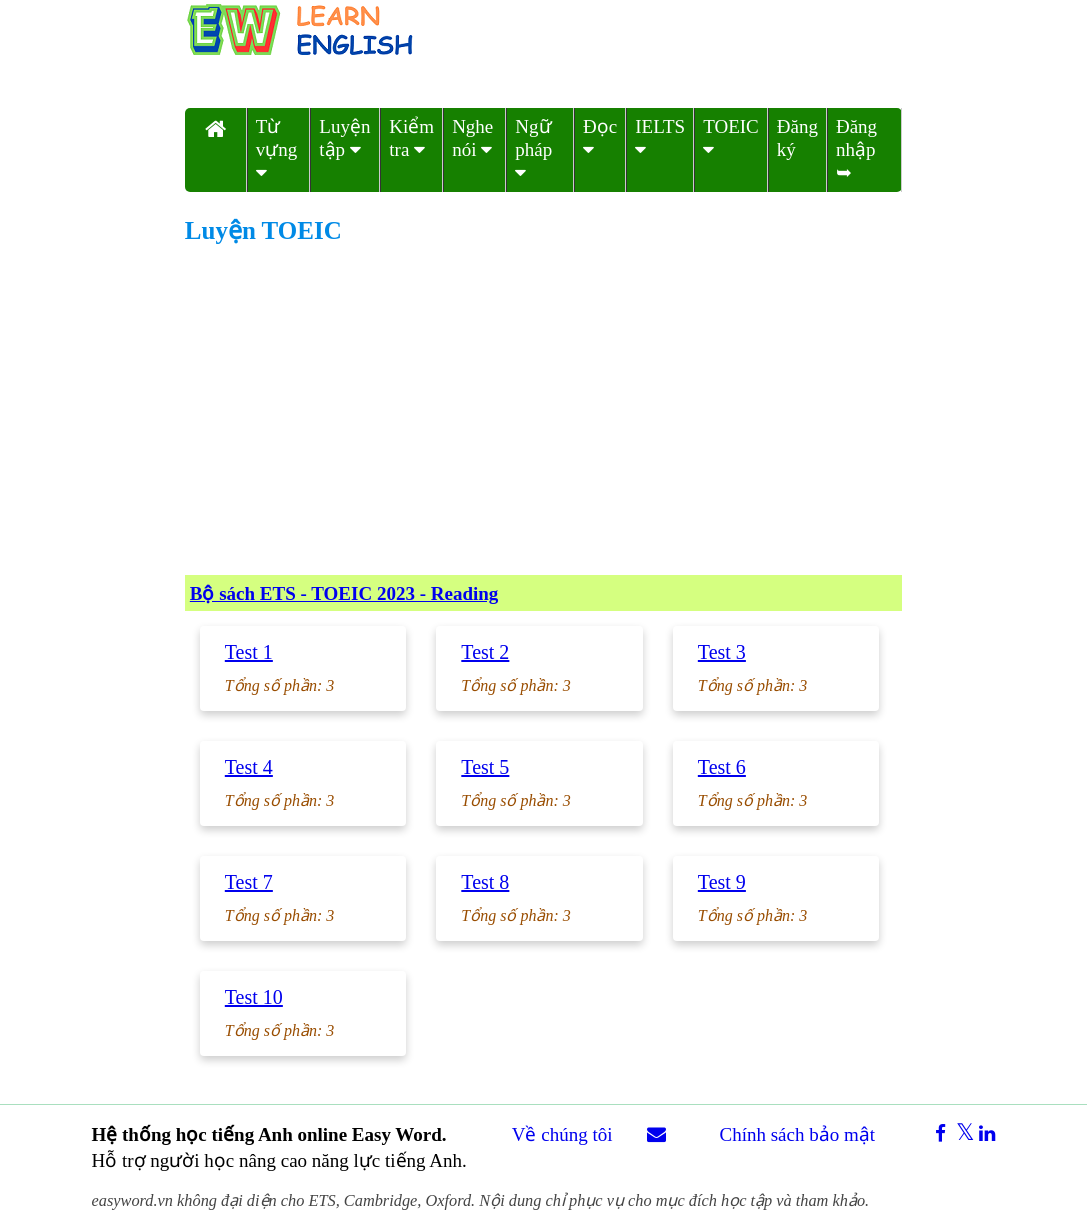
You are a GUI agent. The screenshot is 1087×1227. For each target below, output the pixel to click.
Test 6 (722, 767)
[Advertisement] (543, 410)
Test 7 (249, 882)
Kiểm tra (411, 138)
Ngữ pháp (533, 149)
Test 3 (722, 652)
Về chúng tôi (562, 1134)
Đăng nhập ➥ (856, 149)
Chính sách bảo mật (797, 1134)
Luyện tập (344, 138)
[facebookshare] (933, 1133)
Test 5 (485, 767)
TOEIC (731, 137)
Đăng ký (797, 138)
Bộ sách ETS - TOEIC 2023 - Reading (344, 593)
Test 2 (485, 652)
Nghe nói (472, 138)
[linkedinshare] (985, 1133)
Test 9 (722, 882)
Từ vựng (277, 149)
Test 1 (249, 652)
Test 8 (485, 882)
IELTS (660, 137)
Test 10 (254, 997)
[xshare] (960, 1133)
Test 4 (249, 767)
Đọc (600, 137)
